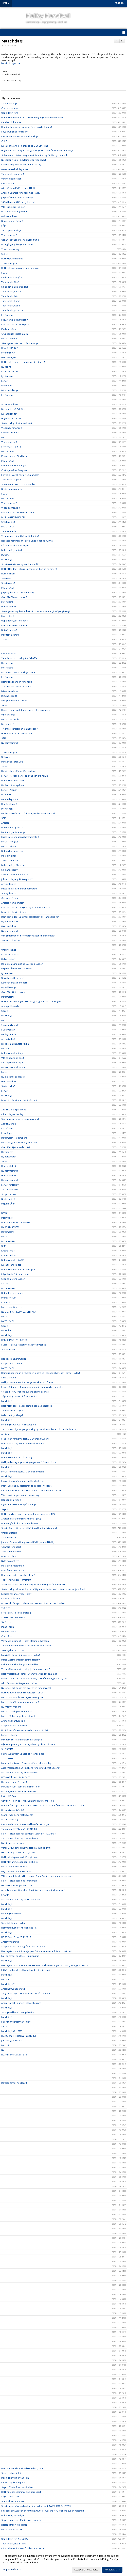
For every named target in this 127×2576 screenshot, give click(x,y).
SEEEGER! (6, 578)
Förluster (5, 1048)
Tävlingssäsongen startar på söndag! (20, 1495)
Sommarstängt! (9, 103)
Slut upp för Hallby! (11, 230)
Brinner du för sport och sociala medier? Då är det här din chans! (34, 1603)
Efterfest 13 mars (10, 432)
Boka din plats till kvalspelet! (15, 324)
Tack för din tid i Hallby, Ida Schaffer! (19, 658)
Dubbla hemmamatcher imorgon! (18, 1269)
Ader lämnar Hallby (11, 1551)
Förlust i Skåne (8, 846)
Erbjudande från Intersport (15, 1274)
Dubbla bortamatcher (12, 851)
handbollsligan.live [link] (11, 63)
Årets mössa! (8, 1349)
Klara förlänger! (9, 413)
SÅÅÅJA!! (5, 1894)
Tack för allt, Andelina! (12, 173)
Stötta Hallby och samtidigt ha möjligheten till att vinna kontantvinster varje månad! (43, 1589)
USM (3, 1245)
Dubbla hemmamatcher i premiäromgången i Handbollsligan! (32, 117)
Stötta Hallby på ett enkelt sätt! (16, 423)
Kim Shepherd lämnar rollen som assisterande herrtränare (31, 1490)
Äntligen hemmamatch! (13, 902)
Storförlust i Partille (11, 446)
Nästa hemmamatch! (11, 488)
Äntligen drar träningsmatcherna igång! (21, 1518)
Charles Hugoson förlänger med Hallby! (21, 164)
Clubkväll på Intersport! (13, 2482)
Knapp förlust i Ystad (12, 1363)
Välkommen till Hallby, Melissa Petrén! (20, 1899)
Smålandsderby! (9, 869)
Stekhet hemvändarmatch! (14, 874)
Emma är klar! (8, 183)
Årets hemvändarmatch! (13, 1988)
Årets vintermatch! (10, 1941)
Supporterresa (8, 1194)
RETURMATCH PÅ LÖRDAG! (14, 1339)
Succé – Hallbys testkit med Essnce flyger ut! (23, 1344)
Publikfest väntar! (10, 954)
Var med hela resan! (11, 178)
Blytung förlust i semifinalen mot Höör (20, 1786)
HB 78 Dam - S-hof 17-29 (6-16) (16, 1937)
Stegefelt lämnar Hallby (13, 1922)
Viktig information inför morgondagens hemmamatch (28, 935)
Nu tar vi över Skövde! (12, 1810)
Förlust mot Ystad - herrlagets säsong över (22, 1697)
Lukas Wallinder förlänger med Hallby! (20, 1659)
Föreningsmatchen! (11, 1913)
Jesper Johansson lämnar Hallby (17, 592)
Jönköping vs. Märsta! (12, 2040)
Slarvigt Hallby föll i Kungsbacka (17, 2012)
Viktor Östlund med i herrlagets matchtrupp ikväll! (26, 1847)
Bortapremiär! (8, 1241)
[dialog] (63, 2562)
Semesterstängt (9, 1537)
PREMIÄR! (6, 1330)
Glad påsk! (6, 1636)
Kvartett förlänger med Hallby (16, 1593)
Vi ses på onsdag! (10, 249)
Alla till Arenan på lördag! (14, 1109)
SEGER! (5, 253)
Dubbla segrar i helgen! (13, 2515)
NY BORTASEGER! (10, 1227)
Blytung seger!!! (9, 695)
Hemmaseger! (8, 357)
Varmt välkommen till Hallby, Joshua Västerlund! (25, 1669)
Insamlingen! (7, 1626)
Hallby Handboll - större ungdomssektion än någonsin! (29, 568)
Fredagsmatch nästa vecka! (15, 1043)
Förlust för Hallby (10, 1184)
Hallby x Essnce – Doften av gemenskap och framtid (27, 1382)
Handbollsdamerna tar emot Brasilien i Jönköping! (26, 126)
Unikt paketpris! (9, 1532)
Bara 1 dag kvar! (9, 799)
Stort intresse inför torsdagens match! (20, 1119)
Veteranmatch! (8, 531)
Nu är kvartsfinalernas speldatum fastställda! (24, 1730)
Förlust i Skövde (9, 338)
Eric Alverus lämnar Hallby (14, 319)
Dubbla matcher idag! (12, 1053)
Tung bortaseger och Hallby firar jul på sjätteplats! (26, 1993)
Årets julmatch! (8, 883)
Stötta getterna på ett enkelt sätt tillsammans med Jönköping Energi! (35, 611)
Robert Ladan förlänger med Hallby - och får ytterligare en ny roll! (34, 1678)
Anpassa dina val (12, 2569)
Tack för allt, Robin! (11, 300)
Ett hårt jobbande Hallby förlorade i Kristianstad (25, 1970)
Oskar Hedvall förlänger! (13, 465)
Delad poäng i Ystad (11, 550)
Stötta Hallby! (8, 1086)
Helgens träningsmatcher (14, 2524)
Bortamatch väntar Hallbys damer (18, 672)
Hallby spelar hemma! (12, 258)
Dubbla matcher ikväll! (12, 1260)
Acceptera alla (112, 2569)
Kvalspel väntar (9, 329)
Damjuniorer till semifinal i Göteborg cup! (22, 2468)
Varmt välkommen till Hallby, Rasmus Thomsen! (25, 1640)
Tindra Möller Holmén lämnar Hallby (19, 728)
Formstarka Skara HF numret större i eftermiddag (26, 1763)
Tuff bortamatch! (9, 1189)
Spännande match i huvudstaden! (18, 484)
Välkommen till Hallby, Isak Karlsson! (19, 1838)
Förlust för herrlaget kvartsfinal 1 (18, 1716)
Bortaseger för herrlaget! (14, 2082)
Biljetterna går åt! (10, 634)
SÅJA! (4, 225)
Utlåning (5, 756)
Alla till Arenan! (8, 1123)
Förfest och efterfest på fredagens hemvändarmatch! (28, 813)
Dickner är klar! (9, 216)
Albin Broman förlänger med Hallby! (19, 1683)
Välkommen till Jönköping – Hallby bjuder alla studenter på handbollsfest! (38, 1429)
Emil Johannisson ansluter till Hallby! (19, 136)
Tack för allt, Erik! (9, 296)
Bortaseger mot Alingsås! (14, 1781)
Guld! (4, 141)
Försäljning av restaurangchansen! (19, 1142)
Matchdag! (12, 41)
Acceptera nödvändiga (86, 2569)
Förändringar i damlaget (13, 832)
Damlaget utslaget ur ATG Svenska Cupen (22, 1443)
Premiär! (5, 1302)
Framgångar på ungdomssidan (17, 244)
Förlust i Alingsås (9, 841)
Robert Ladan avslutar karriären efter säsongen (25, 709)
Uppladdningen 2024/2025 (14, 2538)
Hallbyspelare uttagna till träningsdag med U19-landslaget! (31, 1001)
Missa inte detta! (9, 691)
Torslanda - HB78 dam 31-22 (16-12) (19, 1828)
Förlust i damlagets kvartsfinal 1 (17, 1711)
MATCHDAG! (7, 451)
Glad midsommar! (10, 108)
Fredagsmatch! (8, 1034)
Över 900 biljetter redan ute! (15, 1147)
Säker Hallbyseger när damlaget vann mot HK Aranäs (28, 1833)
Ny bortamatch (8, 1156)
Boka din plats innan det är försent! (19, 1100)
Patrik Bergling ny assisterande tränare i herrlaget (26, 1485)
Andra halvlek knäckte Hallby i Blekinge (21, 2002)
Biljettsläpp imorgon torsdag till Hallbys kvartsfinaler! (28, 1744)
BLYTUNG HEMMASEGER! (13, 517)
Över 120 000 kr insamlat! (14, 597)
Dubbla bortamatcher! (12, 780)
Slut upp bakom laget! (12, 1062)
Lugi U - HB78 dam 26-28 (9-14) (16, 1871)
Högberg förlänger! (11, 418)
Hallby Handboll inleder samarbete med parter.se (26, 1405)
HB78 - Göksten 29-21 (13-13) (15, 1777)
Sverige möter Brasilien (13, 1278)
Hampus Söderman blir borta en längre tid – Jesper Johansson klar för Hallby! (40, 1372)
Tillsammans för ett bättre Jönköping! (20, 535)
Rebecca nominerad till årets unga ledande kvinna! (27, 540)
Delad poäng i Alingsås (13, 1415)
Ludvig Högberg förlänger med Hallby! (20, 1654)
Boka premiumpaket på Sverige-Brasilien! (22, 963)
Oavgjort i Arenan (10, 898)
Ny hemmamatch (10, 930)
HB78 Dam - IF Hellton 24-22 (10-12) (18, 2035)
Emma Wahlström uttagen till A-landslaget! (22, 1753)
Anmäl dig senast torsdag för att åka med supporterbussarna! (33, 1890)
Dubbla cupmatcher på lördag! (16, 1457)
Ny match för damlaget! (13, 1076)
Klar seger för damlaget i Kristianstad (20, 1955)
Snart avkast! (8, 521)
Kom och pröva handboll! (14, 982)
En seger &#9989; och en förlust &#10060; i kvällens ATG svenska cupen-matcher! (42, 2510)
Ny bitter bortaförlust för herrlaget (18, 771)
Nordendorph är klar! (12, 220)
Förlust (4, 380)
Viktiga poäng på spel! (12, 1057)
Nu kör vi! (6, 366)
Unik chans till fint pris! (12, 977)
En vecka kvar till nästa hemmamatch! (20, 474)
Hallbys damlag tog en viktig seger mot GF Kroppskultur (29, 1462)
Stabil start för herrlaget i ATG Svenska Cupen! (25, 1438)
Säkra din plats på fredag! (14, 286)
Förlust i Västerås (10, 719)
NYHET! (5, 2049)
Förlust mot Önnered (11, 1307)
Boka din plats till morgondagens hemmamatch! (25, 907)
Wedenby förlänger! (11, 427)
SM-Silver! (6, 1622)
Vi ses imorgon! (9, 235)
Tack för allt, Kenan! (11, 291)
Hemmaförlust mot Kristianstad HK (19, 1927)
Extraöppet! (7, 1133)
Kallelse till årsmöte (11, 122)
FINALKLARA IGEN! (10, 347)
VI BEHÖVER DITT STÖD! (13, 1617)
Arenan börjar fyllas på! (13, 1720)
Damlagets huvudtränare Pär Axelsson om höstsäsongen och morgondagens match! (44, 1965)
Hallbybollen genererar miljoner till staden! (23, 362)
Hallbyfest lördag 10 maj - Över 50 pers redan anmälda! (29, 1673)
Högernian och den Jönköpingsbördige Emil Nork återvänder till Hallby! (37, 150)
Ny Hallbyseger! (9, 987)
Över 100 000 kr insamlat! (14, 625)
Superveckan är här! (11, 2473)
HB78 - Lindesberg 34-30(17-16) (16, 1885)
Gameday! (6, 385)
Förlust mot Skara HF (11, 2529)
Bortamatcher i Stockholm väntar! (18, 512)
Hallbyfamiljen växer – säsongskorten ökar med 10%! (28, 1513)
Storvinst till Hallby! (11, 940)
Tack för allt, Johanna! (12, 310)
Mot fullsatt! (7, 601)
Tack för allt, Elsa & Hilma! (14, 2543)
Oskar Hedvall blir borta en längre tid (20, 239)
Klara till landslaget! (11, 1264)
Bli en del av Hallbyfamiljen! (15, 2477)
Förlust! (5, 1979)
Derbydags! (7, 1217)
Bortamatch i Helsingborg (14, 1137)
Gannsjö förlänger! (11, 1546)
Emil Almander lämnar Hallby (15, 2021)
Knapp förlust (8, 1250)
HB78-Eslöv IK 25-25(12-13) (14, 2054)
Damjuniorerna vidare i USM (15, 1222)
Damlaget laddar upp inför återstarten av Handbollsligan (30, 916)
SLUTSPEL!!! (7, 1749)
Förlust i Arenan (9, 789)
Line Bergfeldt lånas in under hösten (20, 1523)
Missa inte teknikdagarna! (14, 169)
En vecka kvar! (8, 653)
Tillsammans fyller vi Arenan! (16, 686)
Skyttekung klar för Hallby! (14, 131)
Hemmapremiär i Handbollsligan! (18, 1575)
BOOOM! (5, 554)
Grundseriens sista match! (14, 333)
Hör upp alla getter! (11, 1499)
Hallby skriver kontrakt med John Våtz (20, 268)
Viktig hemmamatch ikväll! (14, 700)
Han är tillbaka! (9, 803)
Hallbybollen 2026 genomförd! (16, 733)
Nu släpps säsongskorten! (14, 211)
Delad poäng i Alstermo (13, 865)
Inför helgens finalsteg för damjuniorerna (22, 2548)
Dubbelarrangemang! (12, 1292)
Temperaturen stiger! (12, 1410)
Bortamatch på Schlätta (13, 409)
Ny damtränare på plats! (13, 785)
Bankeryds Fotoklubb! (12, 761)
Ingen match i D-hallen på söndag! (18, 1504)
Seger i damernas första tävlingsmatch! (21, 2520)
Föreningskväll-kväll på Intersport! (18, 1424)
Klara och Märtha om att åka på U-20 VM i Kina (24, 145)
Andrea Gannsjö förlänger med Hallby (20, 192)
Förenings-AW (8, 352)
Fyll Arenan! (7, 315)
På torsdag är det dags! (13, 1114)
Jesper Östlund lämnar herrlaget (17, 197)
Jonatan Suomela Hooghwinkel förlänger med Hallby (28, 1542)
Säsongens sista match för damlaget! (20, 343)
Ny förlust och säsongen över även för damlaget (26, 1687)
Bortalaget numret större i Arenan (18, 1791)
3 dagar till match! (10, 1024)
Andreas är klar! (9, 404)
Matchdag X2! (8, 1984)
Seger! (4, 1010)
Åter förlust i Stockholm (13, 2501)
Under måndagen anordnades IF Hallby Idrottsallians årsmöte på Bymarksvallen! (42, 1805)
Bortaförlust (7, 662)
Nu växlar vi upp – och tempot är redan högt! (23, 159)
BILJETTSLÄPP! (8, 1203)
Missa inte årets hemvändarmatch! (19, 888)
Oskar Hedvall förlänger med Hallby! (19, 1664)
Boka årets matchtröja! (12, 1565)
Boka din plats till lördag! (13, 912)
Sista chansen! (8, 1377)
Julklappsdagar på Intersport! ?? (17, 879)
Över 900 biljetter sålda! (13, 992)
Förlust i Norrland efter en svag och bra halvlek (25, 775)
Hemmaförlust (8, 606)
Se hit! (4, 639)
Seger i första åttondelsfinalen (17, 2487)
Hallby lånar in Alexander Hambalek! (20, 1861)
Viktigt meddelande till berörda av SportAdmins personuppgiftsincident (37, 1875)
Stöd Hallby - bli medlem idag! (16, 1612)
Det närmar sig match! (12, 827)
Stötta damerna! (9, 860)
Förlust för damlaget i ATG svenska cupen (22, 1471)
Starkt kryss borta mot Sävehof (17, 1814)
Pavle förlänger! (9, 371)
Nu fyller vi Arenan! (11, 1706)
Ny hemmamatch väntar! (13, 1067)
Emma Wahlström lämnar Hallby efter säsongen (25, 1824)
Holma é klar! (8, 573)
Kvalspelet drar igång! (12, 277)
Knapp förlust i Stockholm (14, 456)
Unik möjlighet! (8, 949)
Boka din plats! (8, 855)
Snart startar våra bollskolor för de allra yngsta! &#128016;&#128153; (36, 2505)
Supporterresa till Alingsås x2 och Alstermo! (23, 1946)
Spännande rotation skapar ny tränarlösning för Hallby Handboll (34, 155)
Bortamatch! (7, 724)
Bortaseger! (7, 1151)
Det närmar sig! (9, 630)
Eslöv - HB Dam (8, 1796)
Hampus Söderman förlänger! (16, 681)
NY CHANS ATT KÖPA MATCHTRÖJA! (18, 1311)
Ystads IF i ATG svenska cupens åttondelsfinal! (25, 1391)
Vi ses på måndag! (10, 507)
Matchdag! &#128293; (12, 2031)
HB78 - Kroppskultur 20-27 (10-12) (17, 1852)
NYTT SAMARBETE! (10, 1560)
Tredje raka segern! (11, 479)
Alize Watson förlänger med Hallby (19, 188)
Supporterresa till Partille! (14, 1725)
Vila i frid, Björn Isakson (13, 206)
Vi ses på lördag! (9, 1819)
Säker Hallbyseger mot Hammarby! (19, 1880)
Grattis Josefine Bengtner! (14, 470)
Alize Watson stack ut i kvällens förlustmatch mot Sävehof (30, 1767)
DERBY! (4, 1213)
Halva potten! (8, 959)
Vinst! (4, 2026)
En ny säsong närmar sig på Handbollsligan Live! (25, 1481)
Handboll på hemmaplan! (14, 1358)
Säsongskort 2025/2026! (13, 1650)
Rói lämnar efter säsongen (15, 545)
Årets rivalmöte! (9, 1039)
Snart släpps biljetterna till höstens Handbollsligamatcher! (30, 1528)
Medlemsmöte (8, 1631)
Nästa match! (8, 1198)
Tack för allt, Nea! (10, 282)
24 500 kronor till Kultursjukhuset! (18, 202)
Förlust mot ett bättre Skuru (15, 1866)
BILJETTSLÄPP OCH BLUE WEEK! (16, 968)
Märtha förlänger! (10, 390)
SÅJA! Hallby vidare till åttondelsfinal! (20, 1396)
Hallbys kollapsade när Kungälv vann (20, 1857)
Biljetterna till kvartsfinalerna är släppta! (21, 1739)
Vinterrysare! (8, 714)
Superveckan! (8, 1029)
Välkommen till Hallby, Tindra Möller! (19, 1772)
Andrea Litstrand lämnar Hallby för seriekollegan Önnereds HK (33, 1584)
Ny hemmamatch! (10, 742)
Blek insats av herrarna (13, 1843)
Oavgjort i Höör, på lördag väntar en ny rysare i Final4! (28, 1800)
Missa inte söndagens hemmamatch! (20, 836)
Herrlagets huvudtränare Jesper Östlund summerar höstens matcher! (36, 1951)
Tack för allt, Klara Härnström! (16, 1579)
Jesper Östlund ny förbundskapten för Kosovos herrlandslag (32, 1386)
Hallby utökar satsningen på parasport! (21, 2491)
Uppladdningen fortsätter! (14, 620)
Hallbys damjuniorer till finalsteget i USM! (22, 1692)
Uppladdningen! (9, 112)
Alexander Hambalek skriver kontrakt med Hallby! (26, 1645)
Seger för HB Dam (10, 2496)
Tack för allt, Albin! (10, 305)
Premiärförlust (8, 1255)
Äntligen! (5, 822)
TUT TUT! (5, 1607)
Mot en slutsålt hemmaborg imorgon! (20, 1702)
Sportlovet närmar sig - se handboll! (19, 564)
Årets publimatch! (10, 1006)
